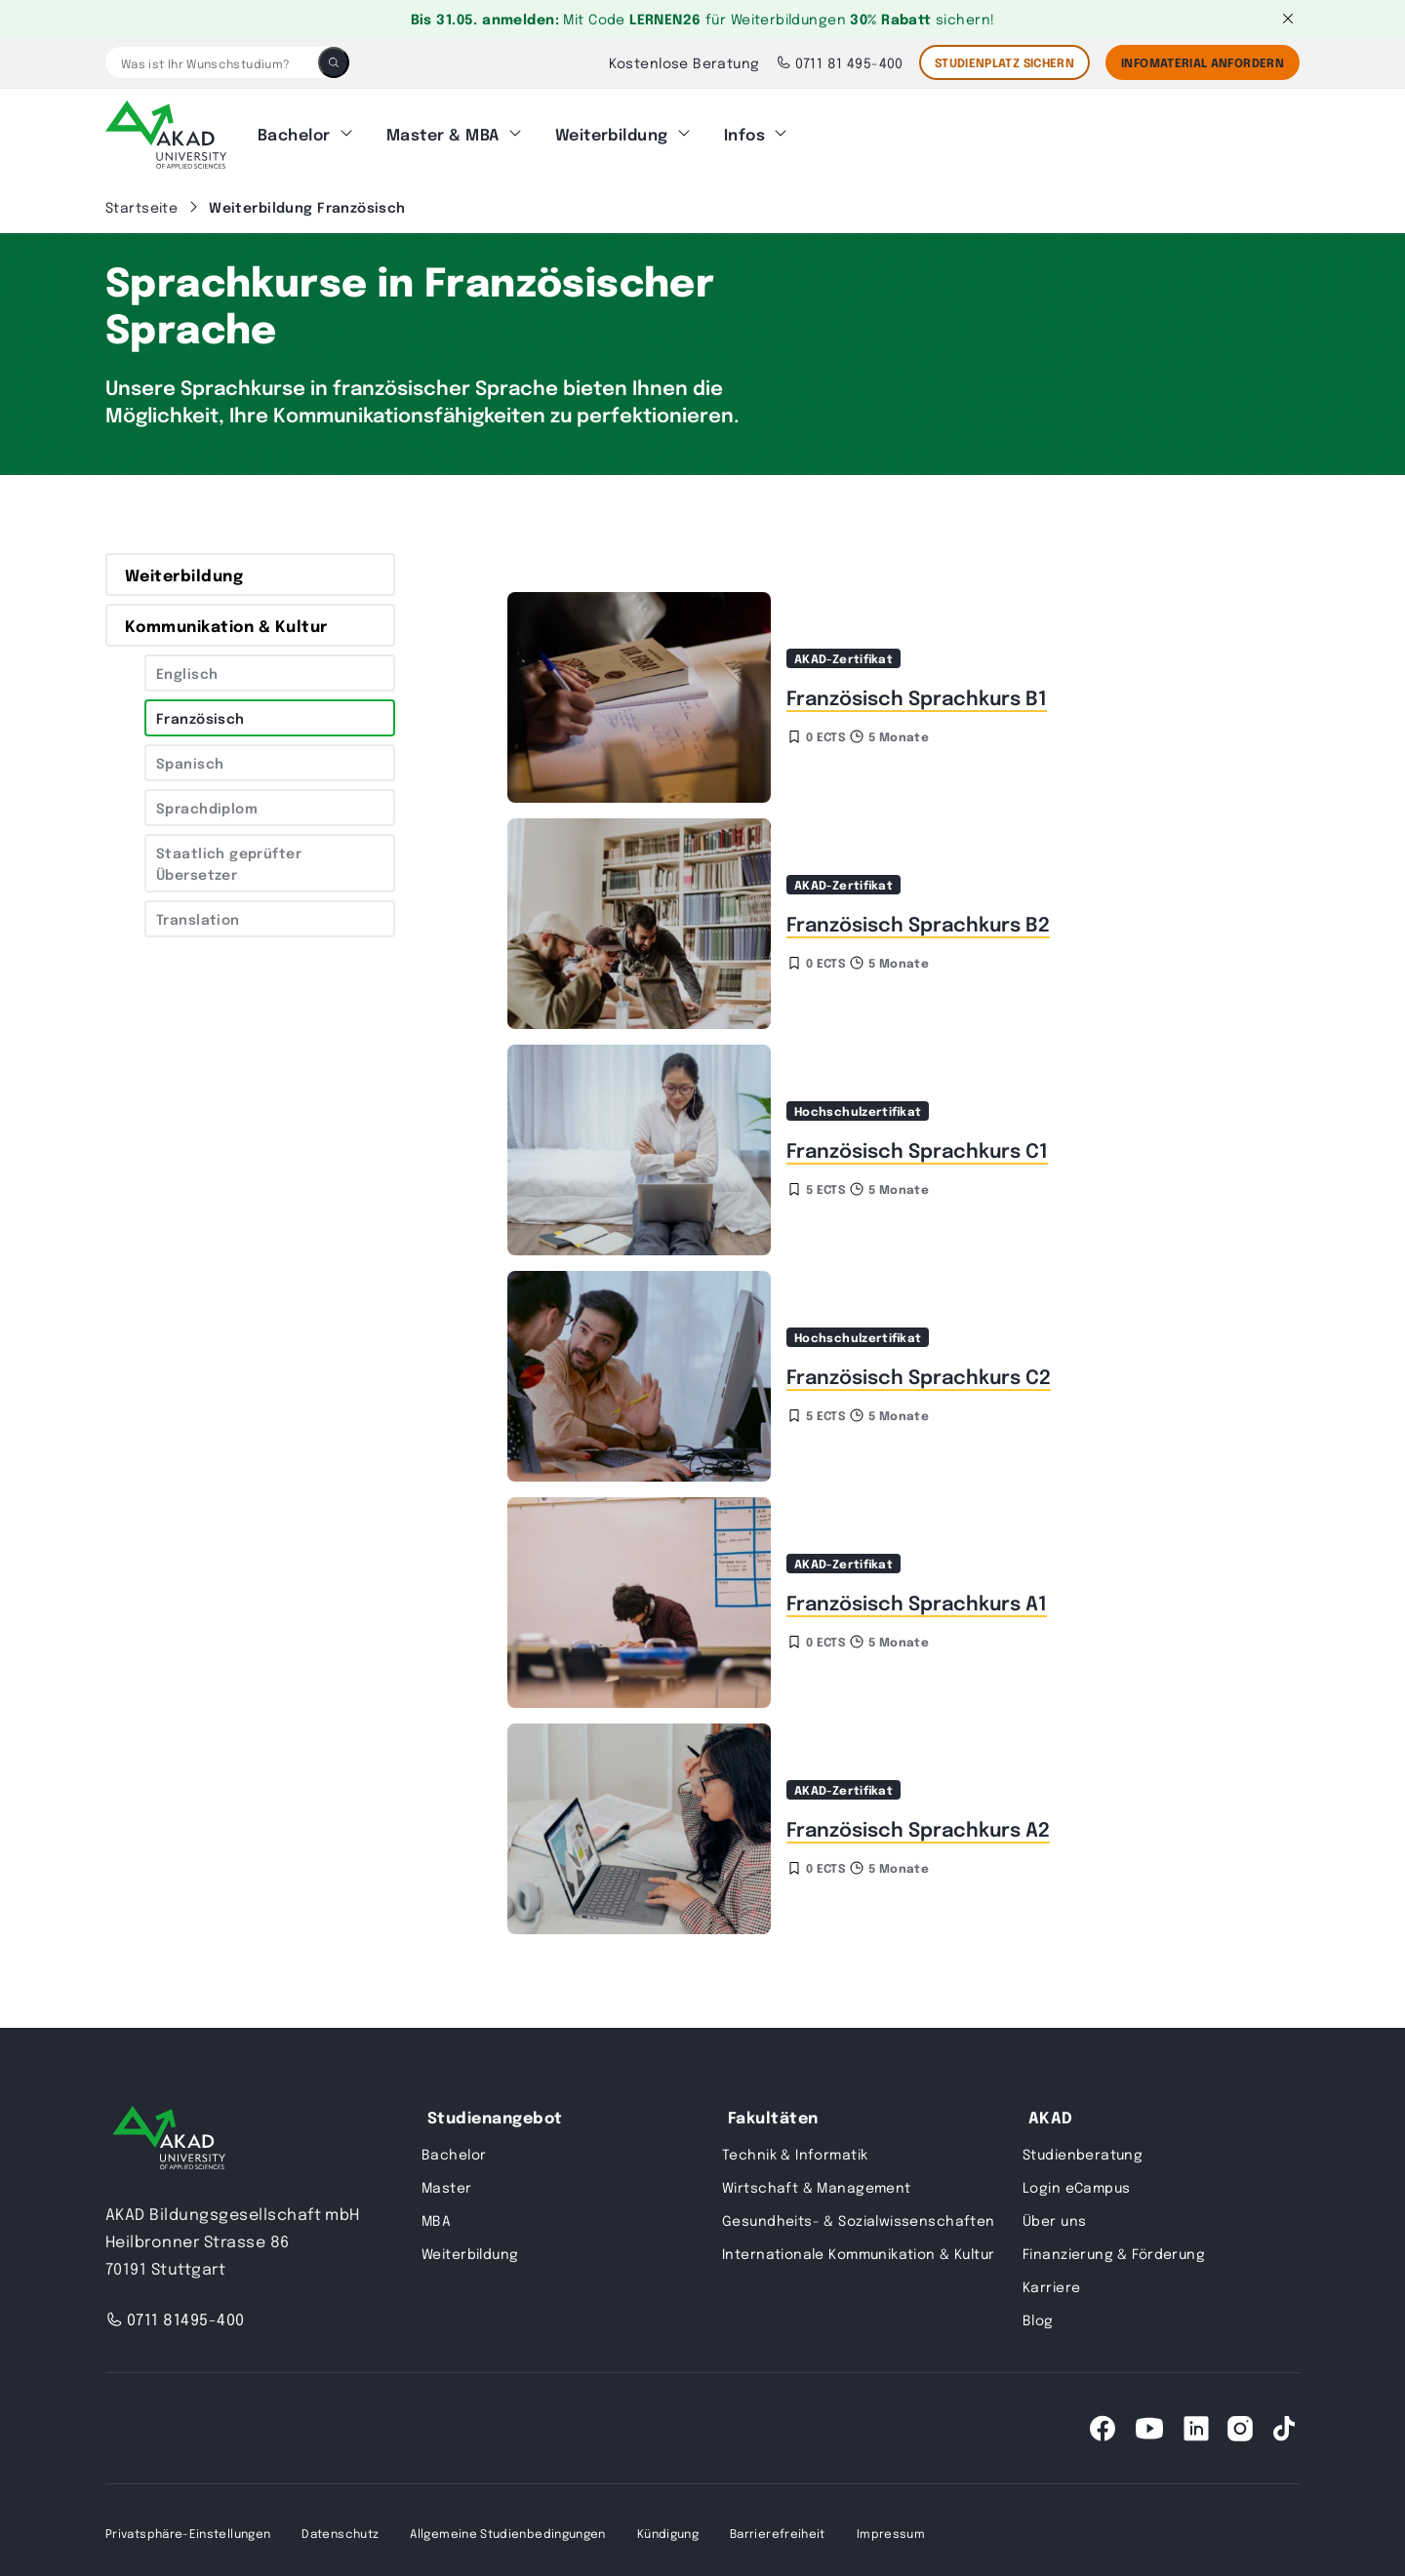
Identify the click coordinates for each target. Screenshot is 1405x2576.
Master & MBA (443, 131)
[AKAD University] (168, 2135)
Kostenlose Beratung (684, 62)
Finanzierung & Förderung (1114, 2247)
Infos (744, 131)
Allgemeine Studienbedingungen (507, 2527)
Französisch (200, 712)
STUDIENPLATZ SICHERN (1004, 62)
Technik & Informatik (794, 2148)
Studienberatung (1083, 2148)
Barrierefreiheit (777, 2527)
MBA (436, 2214)
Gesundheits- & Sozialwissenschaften (858, 2214)
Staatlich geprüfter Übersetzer (228, 857)
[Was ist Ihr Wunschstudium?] (211, 62)
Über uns (1054, 2214)
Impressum (891, 2527)
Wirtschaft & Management (816, 2181)
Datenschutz (340, 2527)
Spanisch (189, 757)
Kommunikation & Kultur (226, 619)
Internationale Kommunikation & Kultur (858, 2247)
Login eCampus (1076, 2181)
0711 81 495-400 (839, 62)
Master (447, 2181)
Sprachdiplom (207, 802)
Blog (1038, 2313)
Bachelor (294, 131)
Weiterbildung (611, 131)
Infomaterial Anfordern (1202, 62)
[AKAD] (165, 132)
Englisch (187, 667)
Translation (198, 913)
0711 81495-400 (175, 2313)
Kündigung (668, 2527)
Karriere (1051, 2280)
